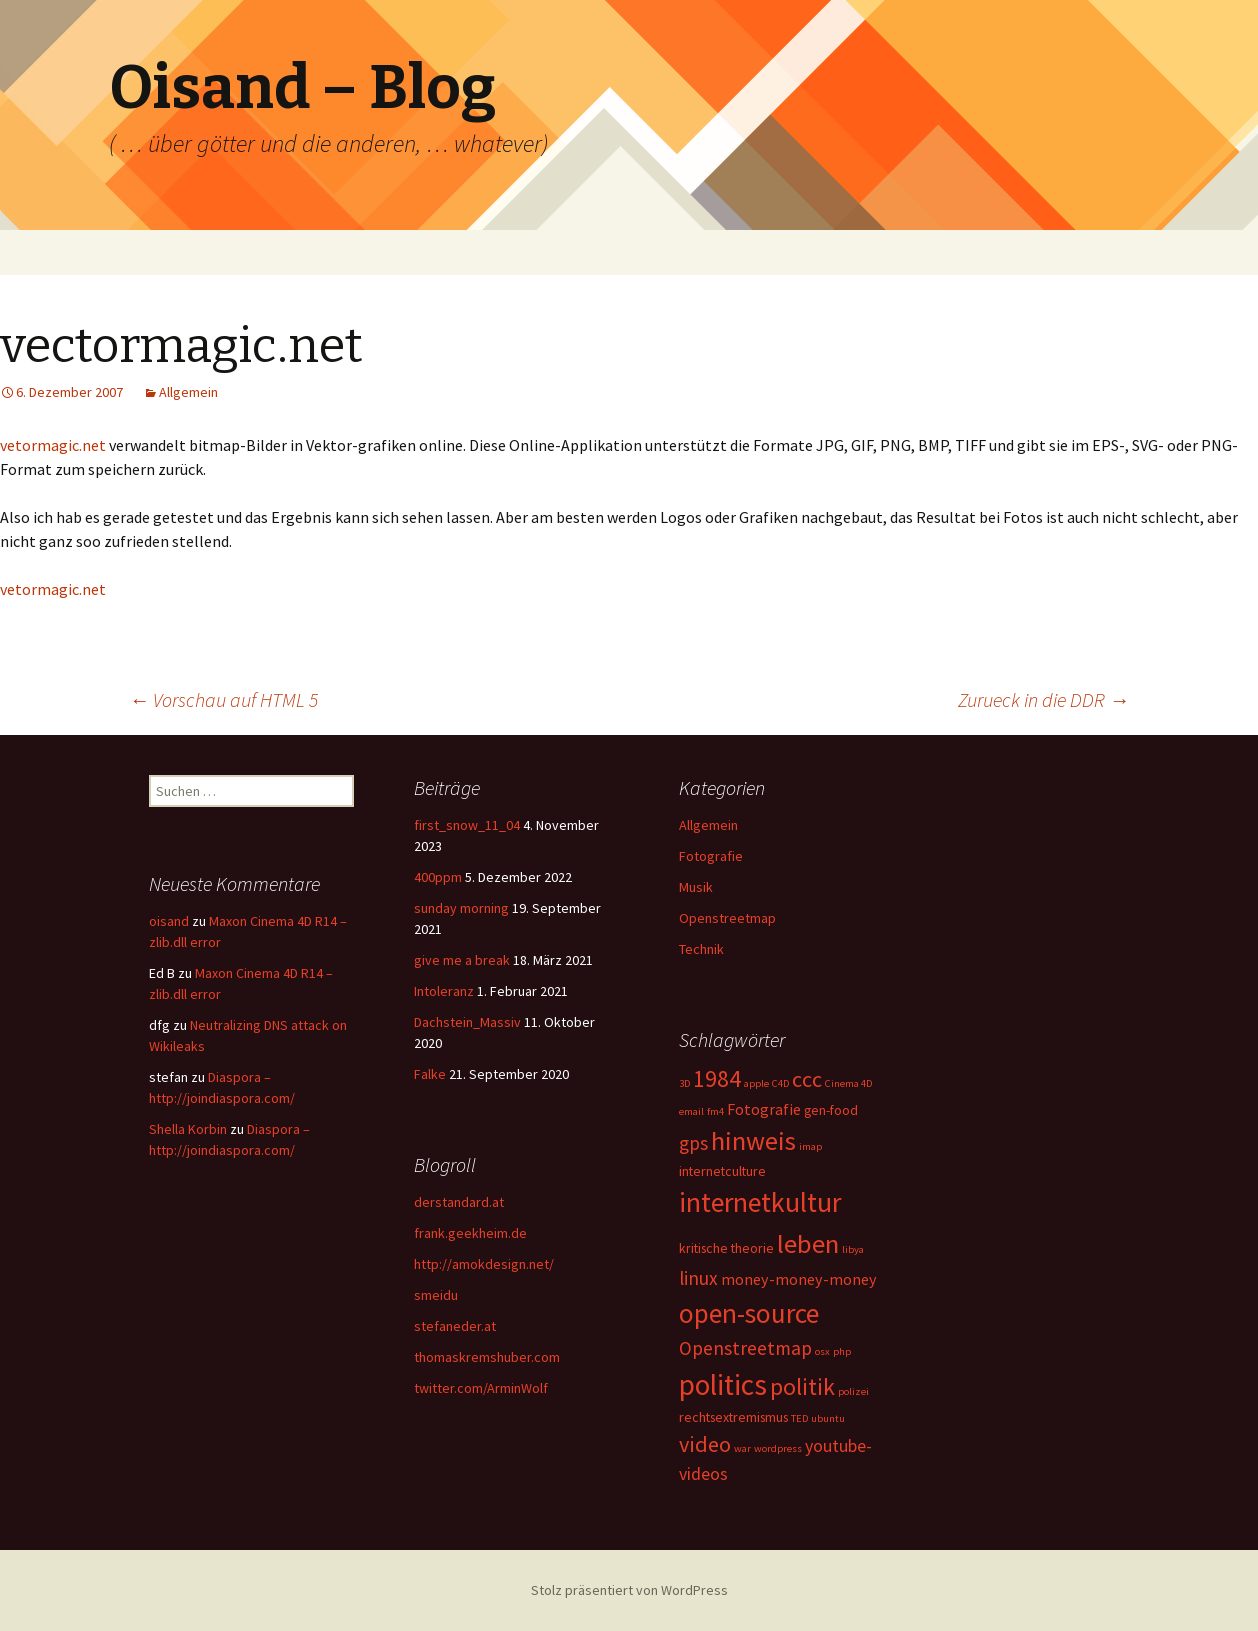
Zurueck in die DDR (1043, 699)
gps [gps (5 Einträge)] (693, 1143)
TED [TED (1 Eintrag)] (799, 1418)
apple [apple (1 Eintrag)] (756, 1083)
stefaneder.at (455, 1326)
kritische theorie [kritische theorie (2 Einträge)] (726, 1248)
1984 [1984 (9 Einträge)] (717, 1078)
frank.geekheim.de (470, 1233)
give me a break (462, 960)
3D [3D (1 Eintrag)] (684, 1083)
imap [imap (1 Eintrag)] (810, 1146)
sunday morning (461, 908)
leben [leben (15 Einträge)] (808, 1243)
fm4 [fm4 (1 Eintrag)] (715, 1111)
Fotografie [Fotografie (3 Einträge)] (764, 1109)
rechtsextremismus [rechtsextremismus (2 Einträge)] (733, 1417)
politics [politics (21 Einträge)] (723, 1384)
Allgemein (188, 392)
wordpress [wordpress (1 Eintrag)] (778, 1448)
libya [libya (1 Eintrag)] (853, 1249)
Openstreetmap (727, 918)
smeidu (436, 1295)
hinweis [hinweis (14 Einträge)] (753, 1140)
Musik (696, 887)
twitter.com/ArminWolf (481, 1388)
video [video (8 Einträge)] (705, 1444)
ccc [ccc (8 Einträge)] (807, 1079)
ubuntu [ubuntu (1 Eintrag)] (828, 1418)
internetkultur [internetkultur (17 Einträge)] (760, 1202)
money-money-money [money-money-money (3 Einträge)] (799, 1279)
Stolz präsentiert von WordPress (629, 1590)
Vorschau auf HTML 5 (223, 699)
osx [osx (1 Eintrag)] (822, 1351)
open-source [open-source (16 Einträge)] (749, 1313)
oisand (169, 921)
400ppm (438, 877)
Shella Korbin (188, 1129)
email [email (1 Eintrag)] (691, 1111)
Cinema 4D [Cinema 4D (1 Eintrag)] (848, 1083)
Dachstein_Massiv (467, 1022)
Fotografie (711, 856)
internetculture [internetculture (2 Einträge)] (722, 1171)
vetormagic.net (53, 445)
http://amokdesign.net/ (484, 1264)
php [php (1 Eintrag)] (842, 1351)
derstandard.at (459, 1202)
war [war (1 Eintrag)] (742, 1448)
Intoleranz (444, 991)
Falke (430, 1074)
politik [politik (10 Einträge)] (802, 1386)
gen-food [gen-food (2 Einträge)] (831, 1110)
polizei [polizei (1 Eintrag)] (853, 1391)
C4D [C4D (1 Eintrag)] (780, 1083)
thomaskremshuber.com (487, 1357)
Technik (701, 949)
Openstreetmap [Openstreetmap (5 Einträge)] (745, 1348)
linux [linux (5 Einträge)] (698, 1278)
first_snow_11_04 (467, 825)
